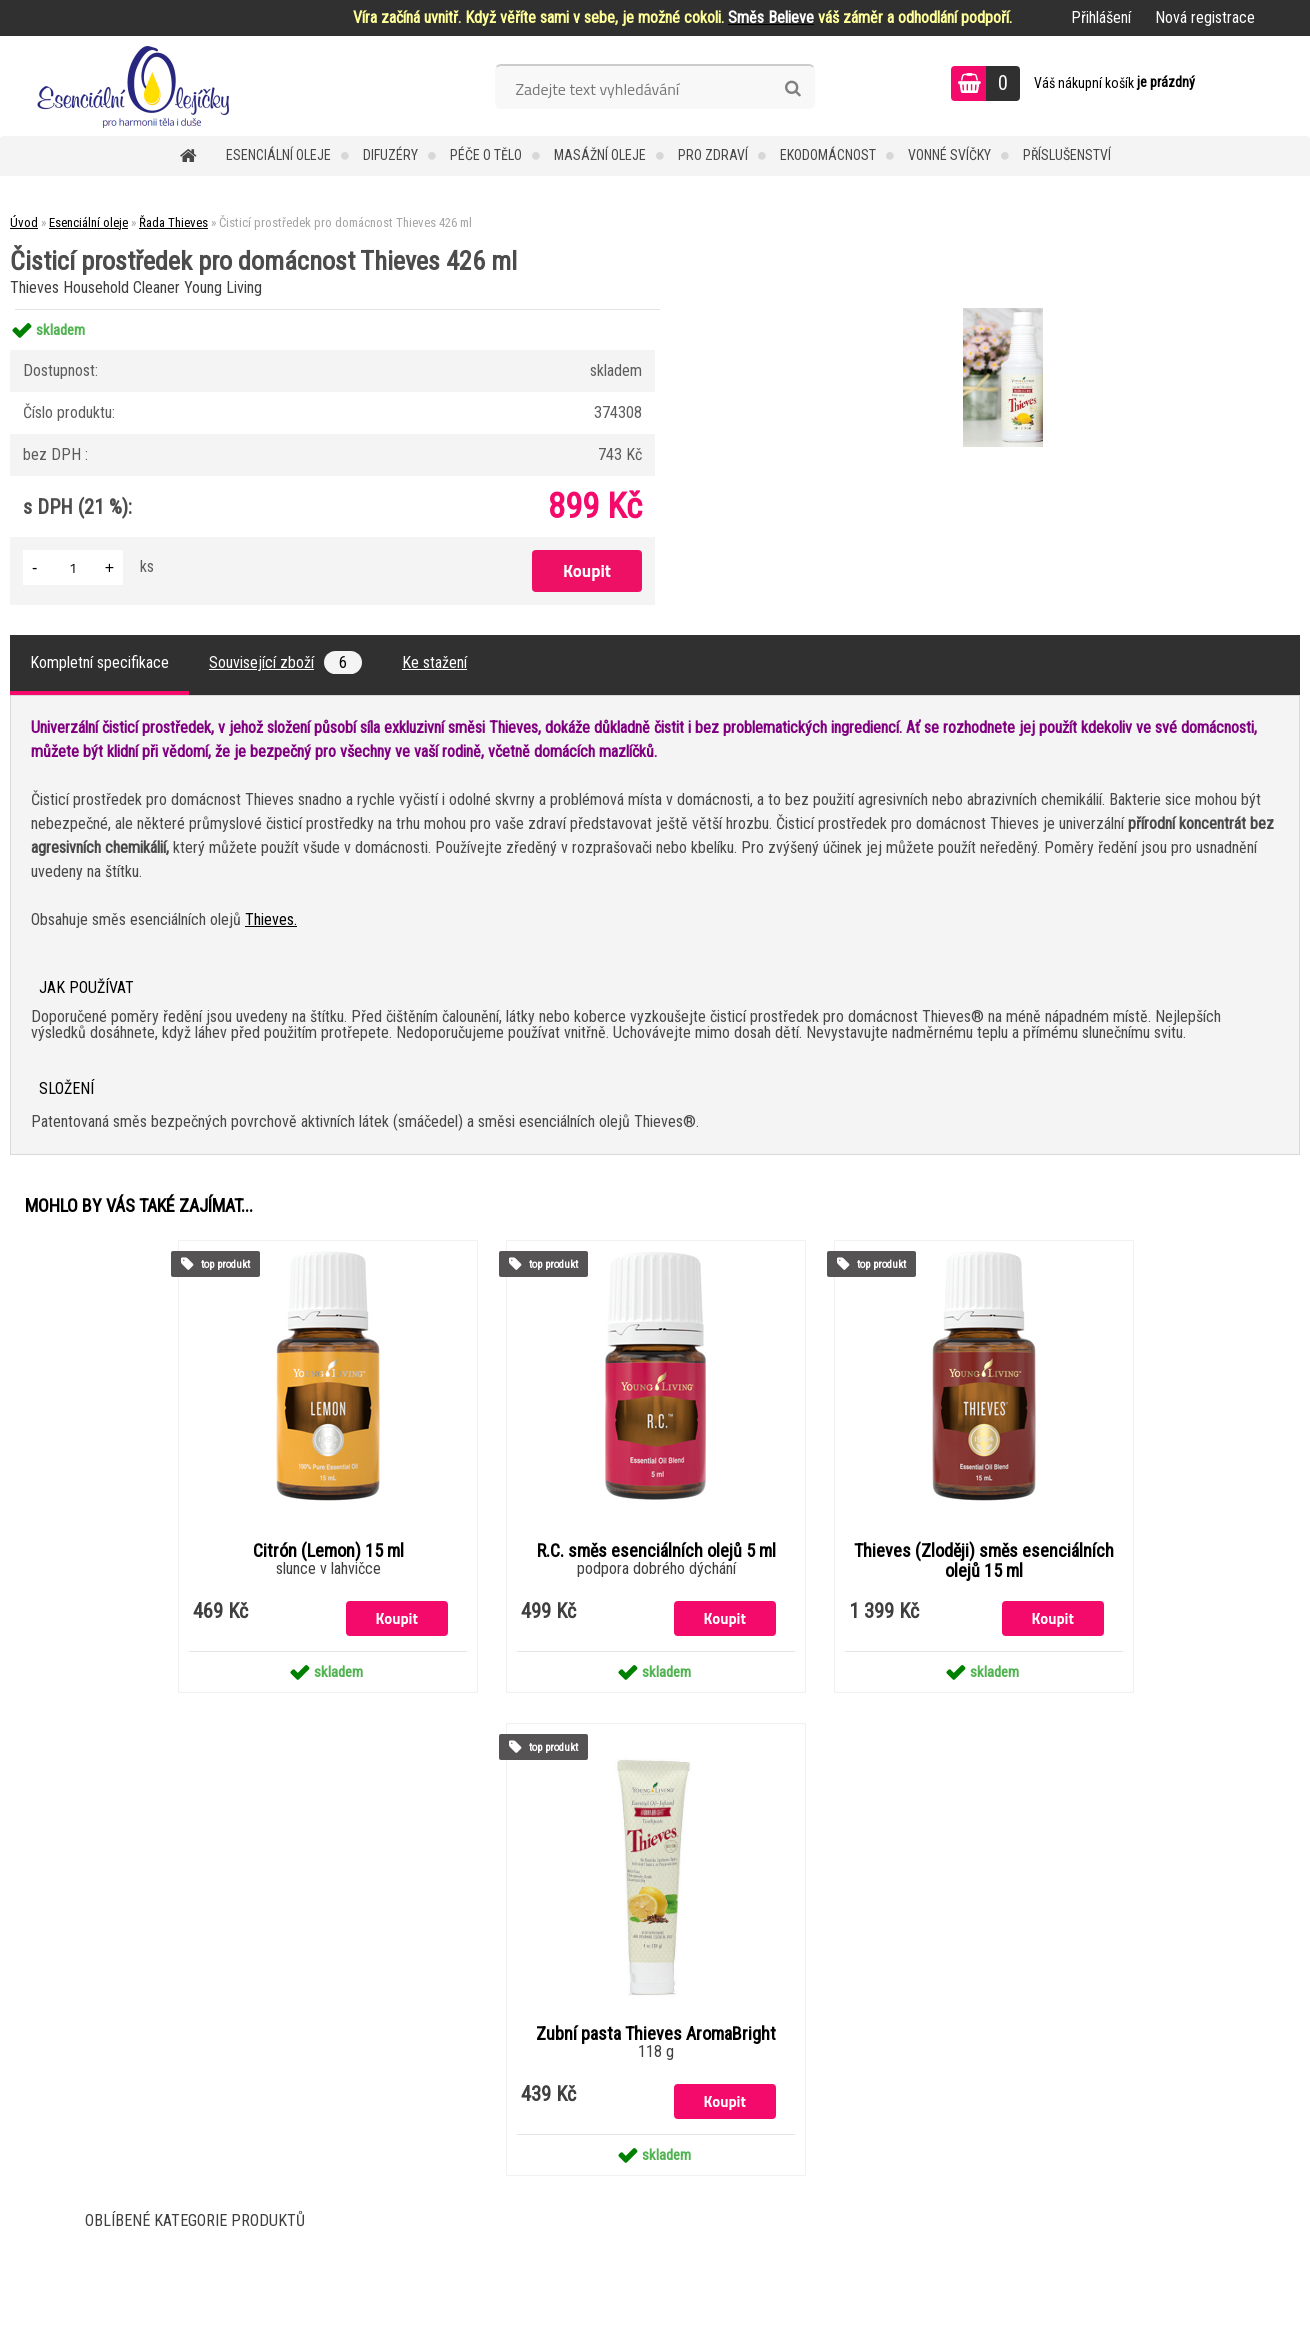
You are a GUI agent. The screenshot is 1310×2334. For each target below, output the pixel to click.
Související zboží (285, 662)
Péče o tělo (486, 155)
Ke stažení (434, 662)
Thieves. (271, 919)
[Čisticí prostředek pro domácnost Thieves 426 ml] (1000, 310)
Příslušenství (1067, 155)
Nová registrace (1205, 17)
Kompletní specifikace (99, 662)
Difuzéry (390, 155)
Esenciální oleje (278, 155)
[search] (792, 89)
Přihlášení (1101, 17)
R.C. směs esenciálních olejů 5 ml (656, 1551)
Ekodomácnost (828, 155)
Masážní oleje (600, 155)
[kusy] (73, 567)
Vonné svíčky (949, 155)
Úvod (24, 222)
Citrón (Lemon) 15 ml (328, 1551)
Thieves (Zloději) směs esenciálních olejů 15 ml (984, 1561)
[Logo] (137, 86)
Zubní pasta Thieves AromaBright (656, 2034)
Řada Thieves (173, 222)
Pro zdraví (713, 155)
